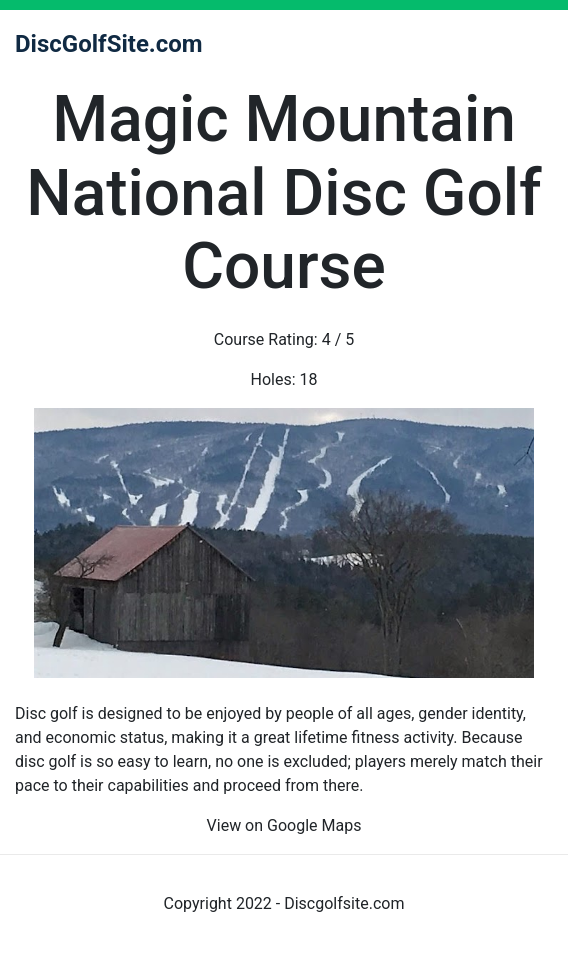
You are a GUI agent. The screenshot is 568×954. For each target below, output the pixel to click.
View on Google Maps (284, 825)
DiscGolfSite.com (109, 44)
